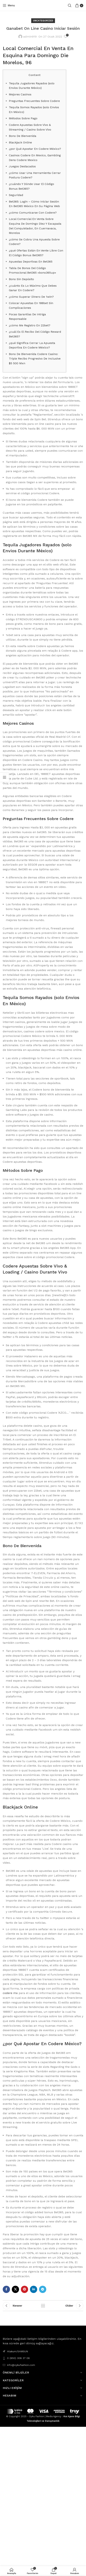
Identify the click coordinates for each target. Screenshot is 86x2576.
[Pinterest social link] (24, 2289)
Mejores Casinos (20, 94)
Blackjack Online (20, 142)
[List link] (43, 2358)
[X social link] (15, 2289)
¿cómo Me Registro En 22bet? (29, 325)
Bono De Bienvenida (22, 136)
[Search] (69, 5)
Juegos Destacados (22, 166)
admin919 (30, 36)
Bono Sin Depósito (21, 279)
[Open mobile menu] (9, 5)
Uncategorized (43, 20)
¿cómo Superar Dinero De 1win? (31, 296)
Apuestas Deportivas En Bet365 (30, 261)
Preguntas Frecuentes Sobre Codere (34, 101)
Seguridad (16, 195)
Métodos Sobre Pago (23, 118)
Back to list (43, 2305)
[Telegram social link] (42, 2289)
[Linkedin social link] (33, 2289)
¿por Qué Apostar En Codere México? (35, 148)
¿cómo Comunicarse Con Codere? (33, 212)
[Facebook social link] (6, 2289)
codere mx (10, 1993)
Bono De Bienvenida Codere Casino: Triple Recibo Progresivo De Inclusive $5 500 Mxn (35, 358)
